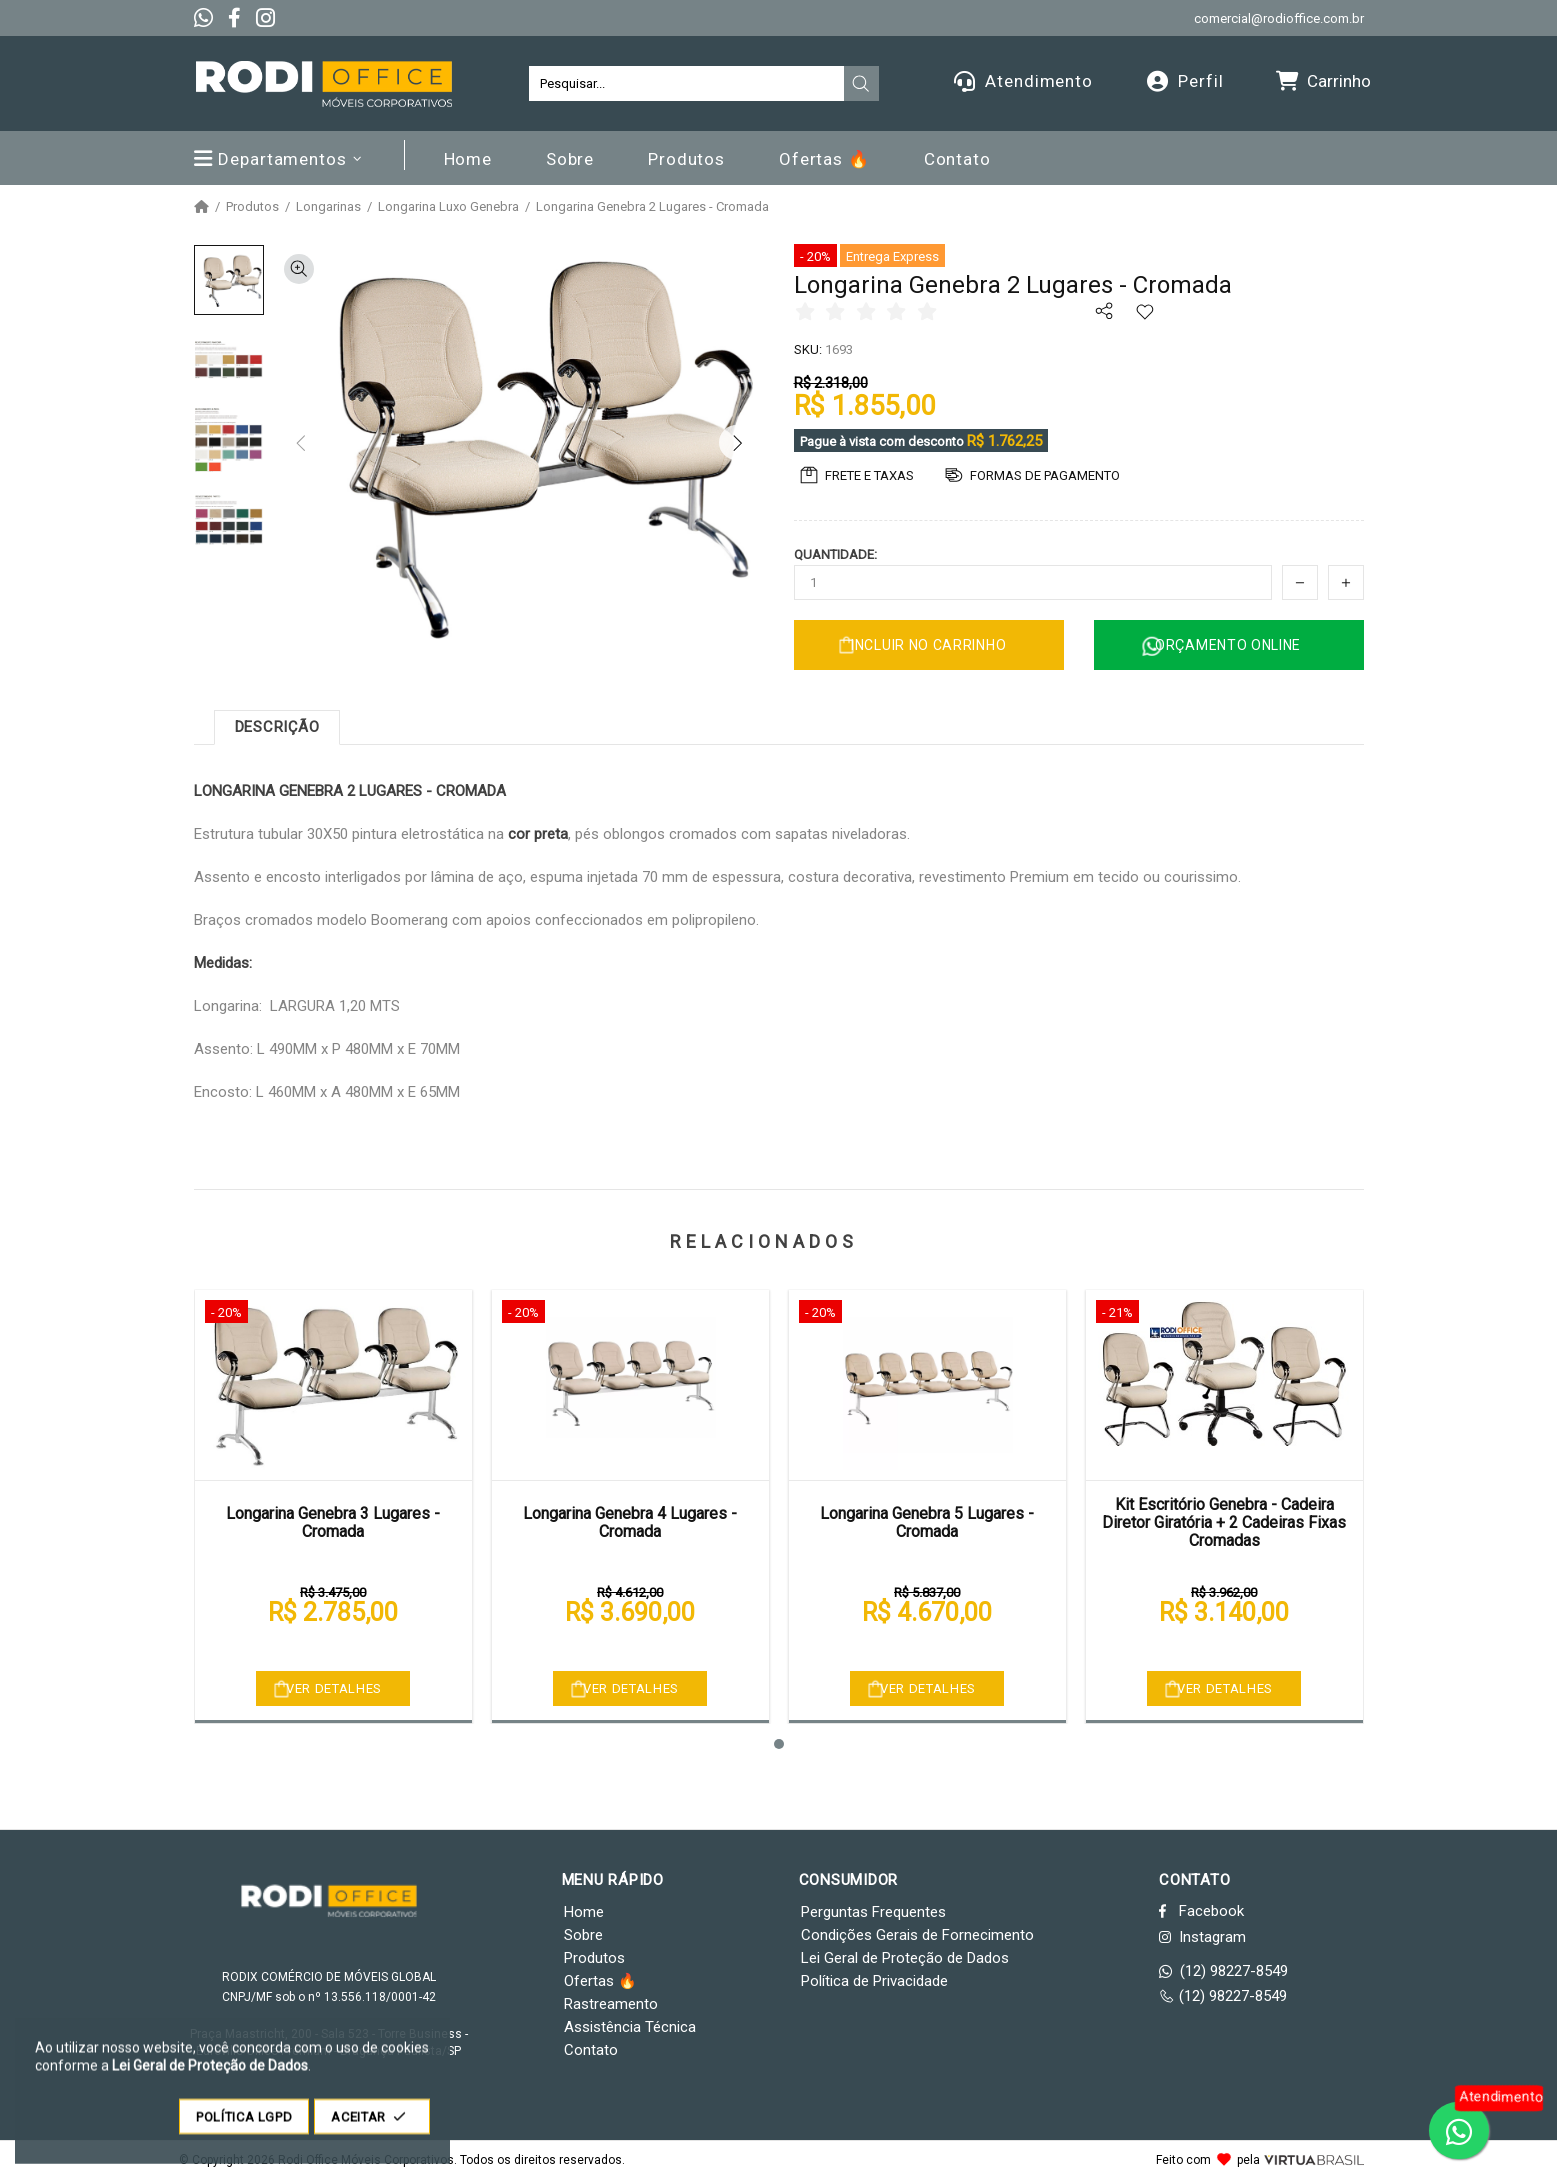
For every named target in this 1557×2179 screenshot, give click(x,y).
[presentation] (861, 84)
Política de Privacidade (874, 1981)
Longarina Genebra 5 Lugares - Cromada (927, 1522)
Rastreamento (611, 2004)
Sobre (583, 1935)
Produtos (252, 207)
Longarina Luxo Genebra (448, 207)
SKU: (808, 349)
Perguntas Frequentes (873, 1912)
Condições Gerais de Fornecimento (917, 1935)
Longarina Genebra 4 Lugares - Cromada (630, 1522)
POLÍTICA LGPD (244, 2126)
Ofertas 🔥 (600, 1981)
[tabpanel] (333, 1506)
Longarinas (328, 207)
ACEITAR (372, 2126)
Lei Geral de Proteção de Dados (905, 1958)
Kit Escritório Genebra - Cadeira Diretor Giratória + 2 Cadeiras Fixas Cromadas (1224, 1523)
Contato (591, 2050)
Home (584, 1912)
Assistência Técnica (630, 2027)
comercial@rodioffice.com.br (1279, 18)
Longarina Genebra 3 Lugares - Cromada (333, 1522)
